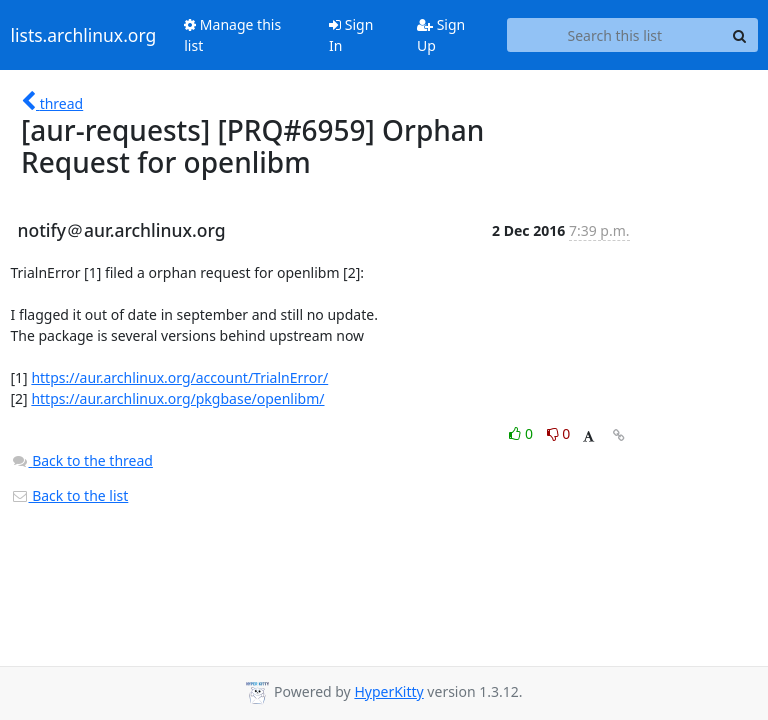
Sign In (351, 35)
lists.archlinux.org (84, 35)
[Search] (740, 35)
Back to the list (70, 495)
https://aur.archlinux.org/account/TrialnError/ (179, 377)
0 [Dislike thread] (559, 433)
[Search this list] (614, 35)
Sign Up (441, 35)
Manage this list (232, 35)
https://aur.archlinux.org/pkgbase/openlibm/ (177, 398)
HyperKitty (388, 691)
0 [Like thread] (522, 433)
